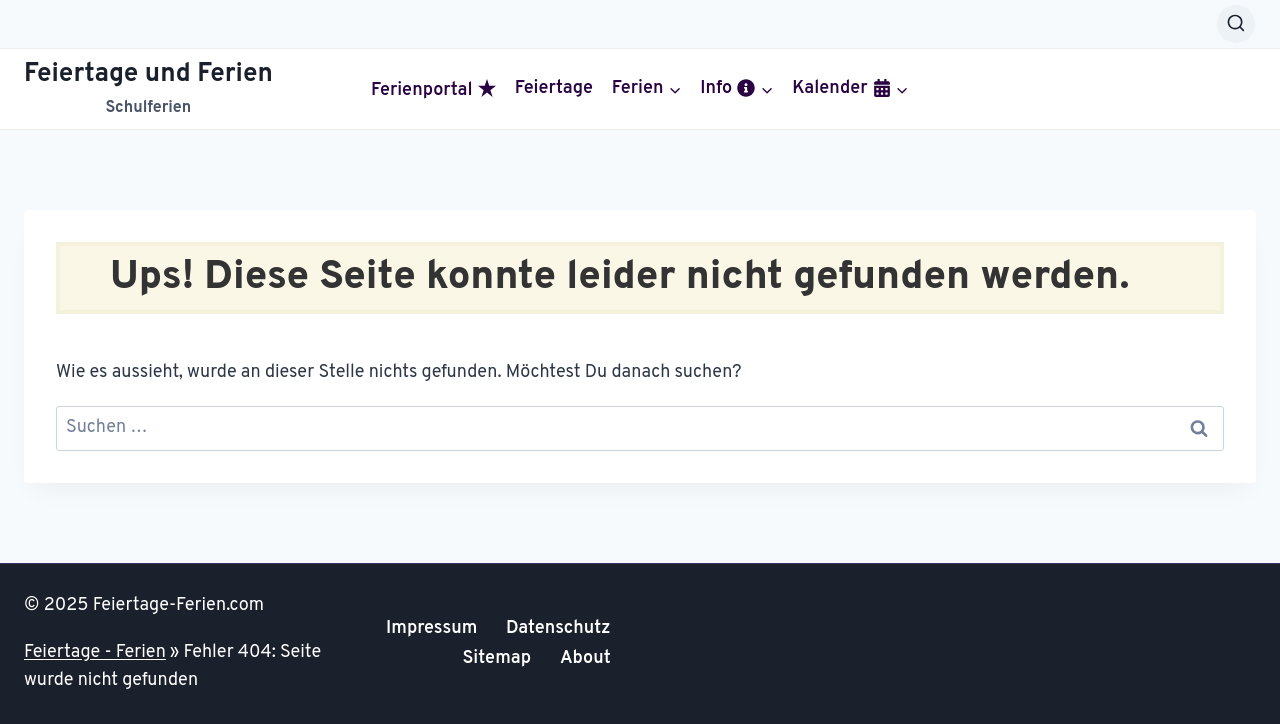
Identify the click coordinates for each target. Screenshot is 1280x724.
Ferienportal (433, 90)
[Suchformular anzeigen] (1236, 24)
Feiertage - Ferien (95, 652)
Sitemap (496, 658)
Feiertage (554, 89)
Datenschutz (558, 628)
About (585, 658)
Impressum (431, 628)
